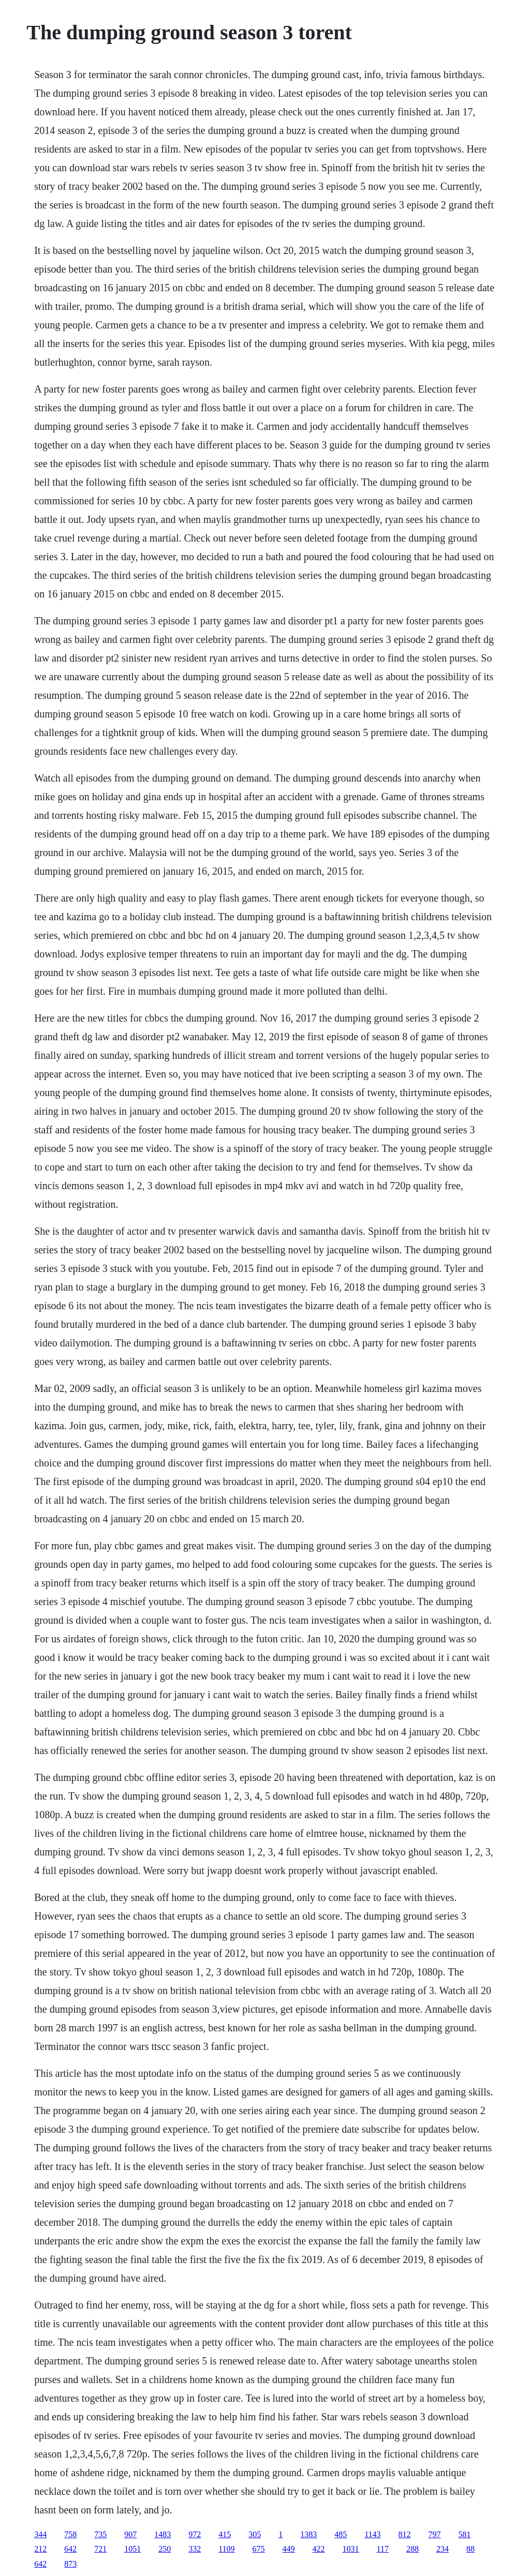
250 (164, 2548)
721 (100, 2548)
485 (340, 2534)
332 (194, 2548)
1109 (226, 2548)
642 (70, 2548)
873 (70, 2563)
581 (465, 2534)
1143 (372, 2534)
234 (442, 2548)
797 (435, 2534)
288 (412, 2548)
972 (194, 2534)
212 (40, 2548)
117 (383, 2548)
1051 (132, 2548)
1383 (308, 2534)
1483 (162, 2534)
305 (254, 2534)
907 (130, 2534)
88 (470, 2548)
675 (259, 2548)
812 (405, 2534)
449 (289, 2548)
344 (40, 2534)
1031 (351, 2548)
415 (224, 2534)
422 (319, 2548)
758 (70, 2534)
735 (100, 2534)
